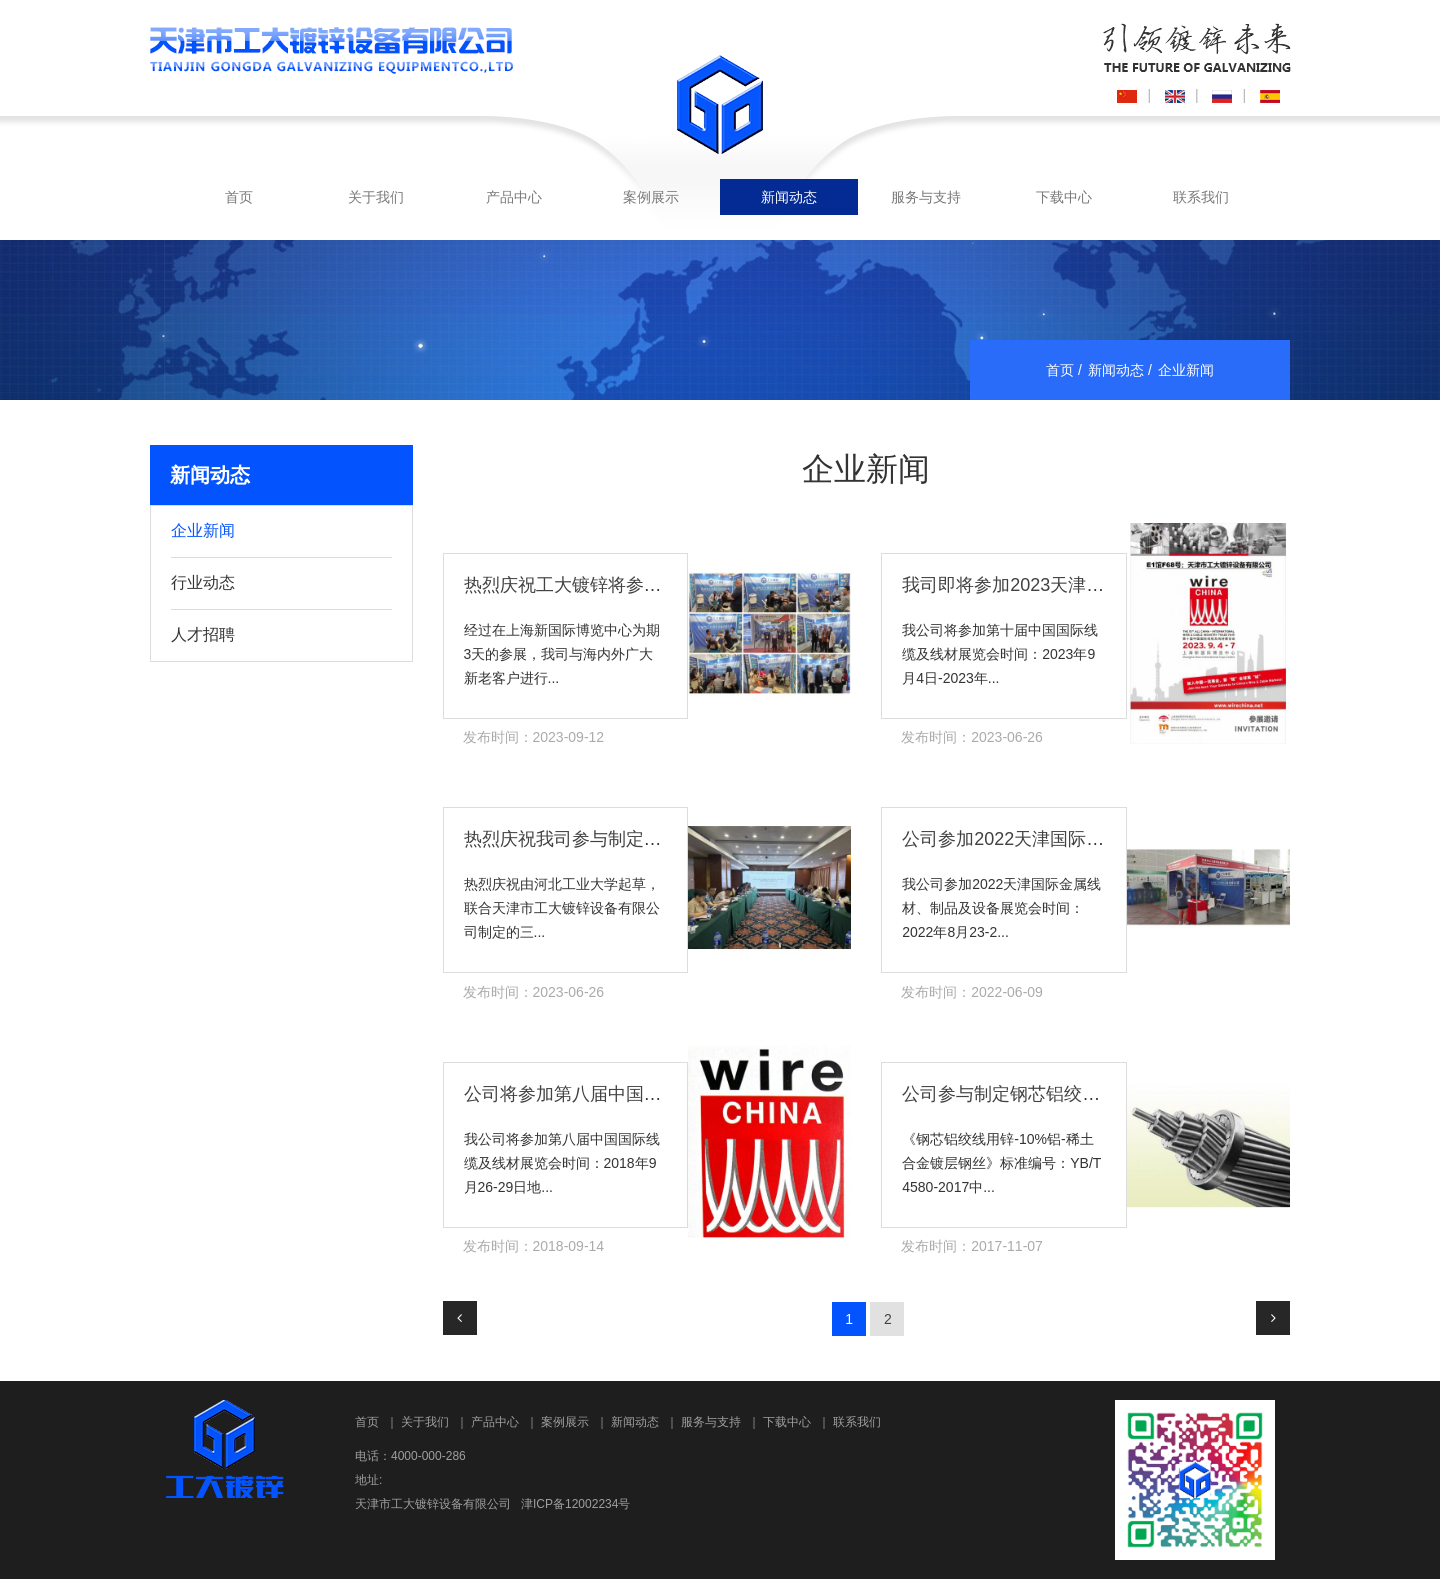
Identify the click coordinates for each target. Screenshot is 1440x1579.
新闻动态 (789, 197)
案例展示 (651, 197)
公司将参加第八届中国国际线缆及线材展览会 (644, 1094)
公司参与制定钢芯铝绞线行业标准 (1037, 1094)
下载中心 (1064, 197)
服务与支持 (926, 197)
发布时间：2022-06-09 (972, 992)
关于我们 (376, 197)
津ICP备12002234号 (575, 1504)
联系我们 (1201, 197)
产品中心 (514, 197)
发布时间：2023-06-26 (972, 737)
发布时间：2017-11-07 (972, 1246)
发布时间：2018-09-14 (534, 1246)
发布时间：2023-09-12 (534, 737)
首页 (239, 197)
